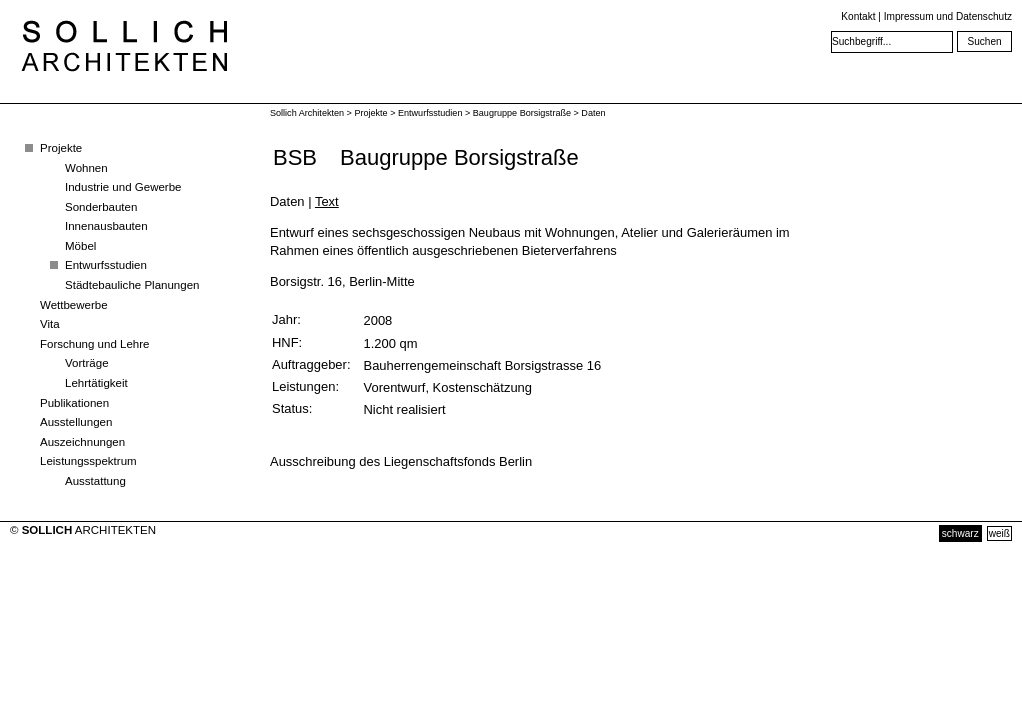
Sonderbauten (101, 207)
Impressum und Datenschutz (948, 16)
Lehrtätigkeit (96, 383)
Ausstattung (95, 481)
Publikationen (74, 403)
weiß (999, 533)
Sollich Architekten (307, 113)
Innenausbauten (106, 226)
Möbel (80, 246)
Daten (593, 113)
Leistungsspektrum (88, 461)
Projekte (61, 148)
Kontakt (858, 16)
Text (327, 201)
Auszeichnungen (82, 442)
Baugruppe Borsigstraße (522, 113)
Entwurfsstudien (106, 265)
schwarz (960, 533)
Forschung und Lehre (94, 344)
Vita (50, 324)
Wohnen (86, 168)
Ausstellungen (76, 422)
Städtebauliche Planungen (132, 285)
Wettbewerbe (74, 305)
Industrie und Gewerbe (123, 187)
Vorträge (87, 363)
